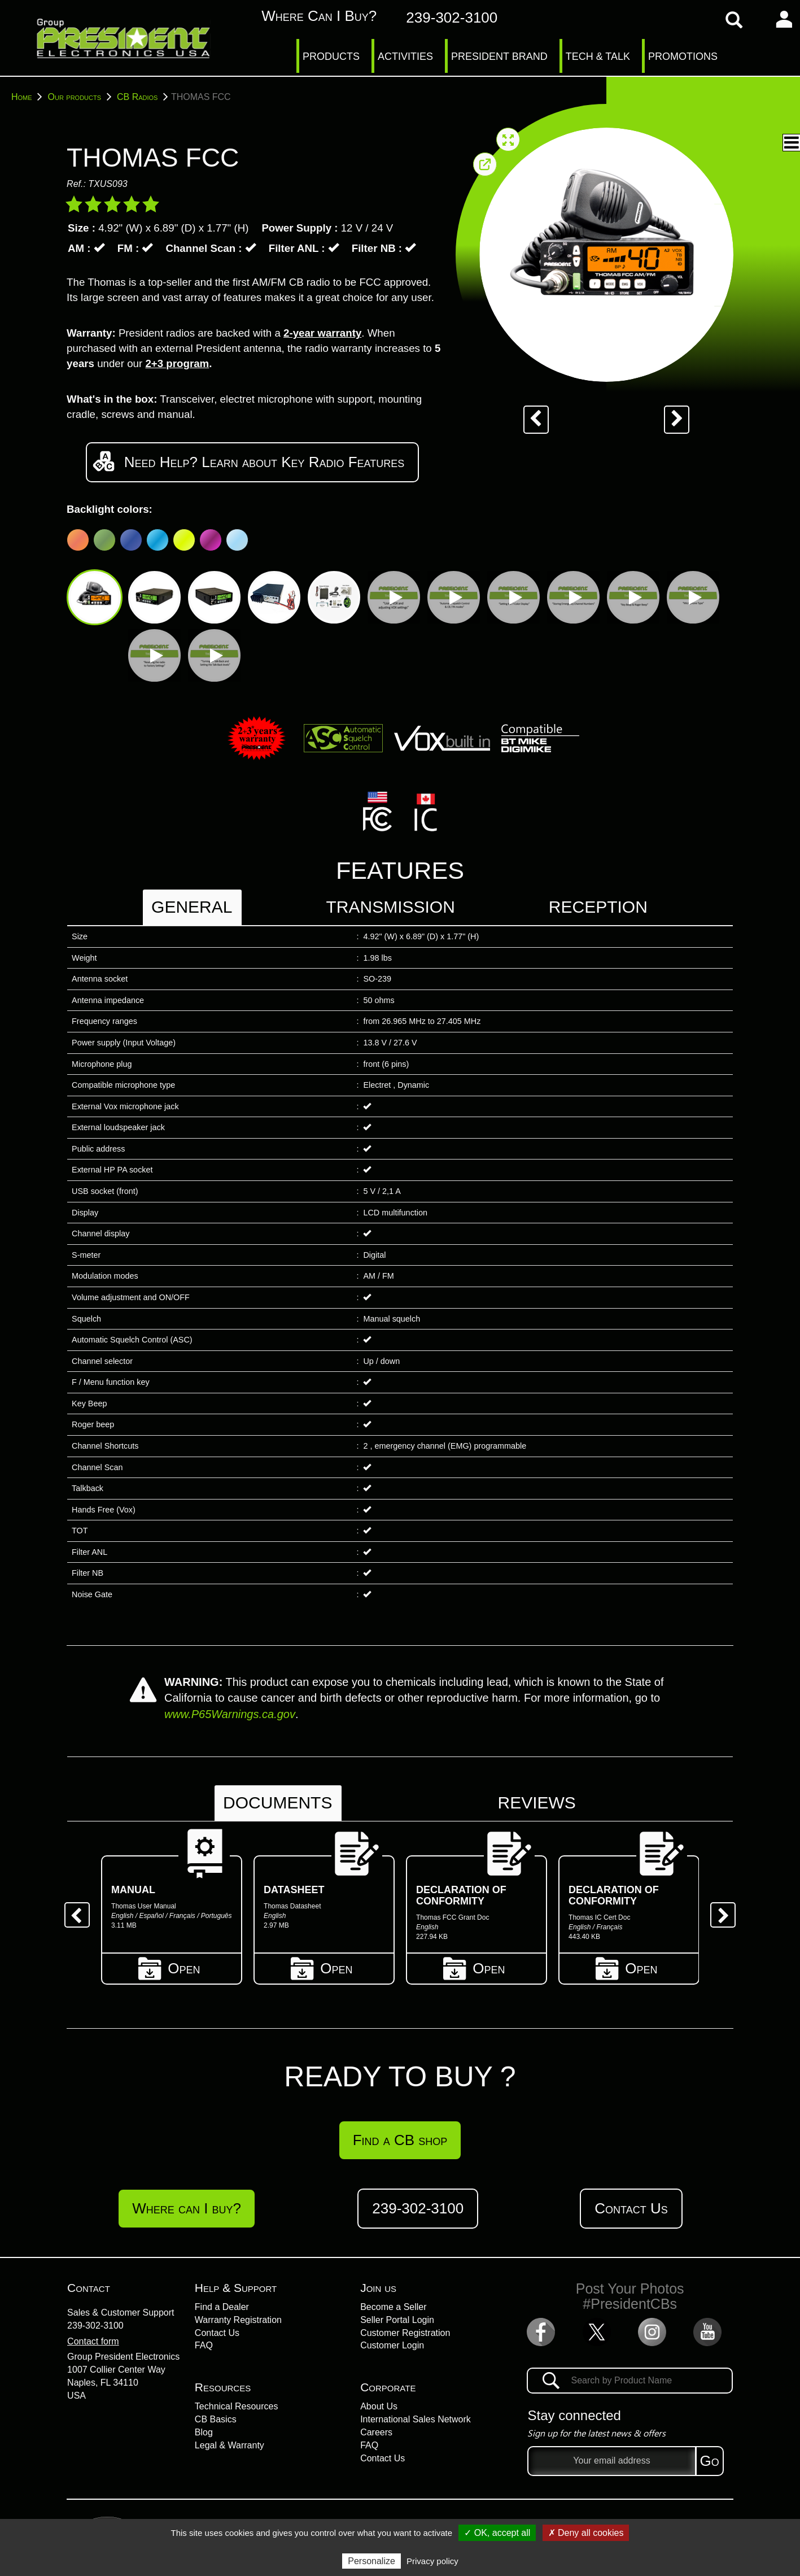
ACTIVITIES (405, 56)
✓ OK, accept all (497, 2533)
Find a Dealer (222, 2307)
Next (718, 1910)
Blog (204, 2432)
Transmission (390, 906)
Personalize (371, 2561)
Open (171, 1966)
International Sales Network (415, 2419)
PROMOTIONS (683, 56)
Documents (277, 1802)
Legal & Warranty (229, 2445)
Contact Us (630, 2208)
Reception (598, 906)
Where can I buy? (307, 16)
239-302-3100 (95, 2325)
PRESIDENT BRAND (499, 56)
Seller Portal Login (397, 2320)
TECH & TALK (598, 56)
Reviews (536, 1802)
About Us (378, 2406)
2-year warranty (322, 333)
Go (709, 2460)
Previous (72, 1910)
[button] (791, 142)
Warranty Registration (238, 2320)
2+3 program (177, 363)
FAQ (204, 2345)
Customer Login (392, 2345)
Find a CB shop (400, 2140)
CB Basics (216, 2419)
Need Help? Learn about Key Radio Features (252, 461)
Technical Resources (236, 2406)
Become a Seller (393, 2307)
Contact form (93, 2341)
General (191, 906)
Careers (376, 2432)
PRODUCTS (331, 56)
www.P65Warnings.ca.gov (229, 1714)
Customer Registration (405, 2333)
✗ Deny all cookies (586, 2533)
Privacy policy (432, 2561)
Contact (88, 2287)
